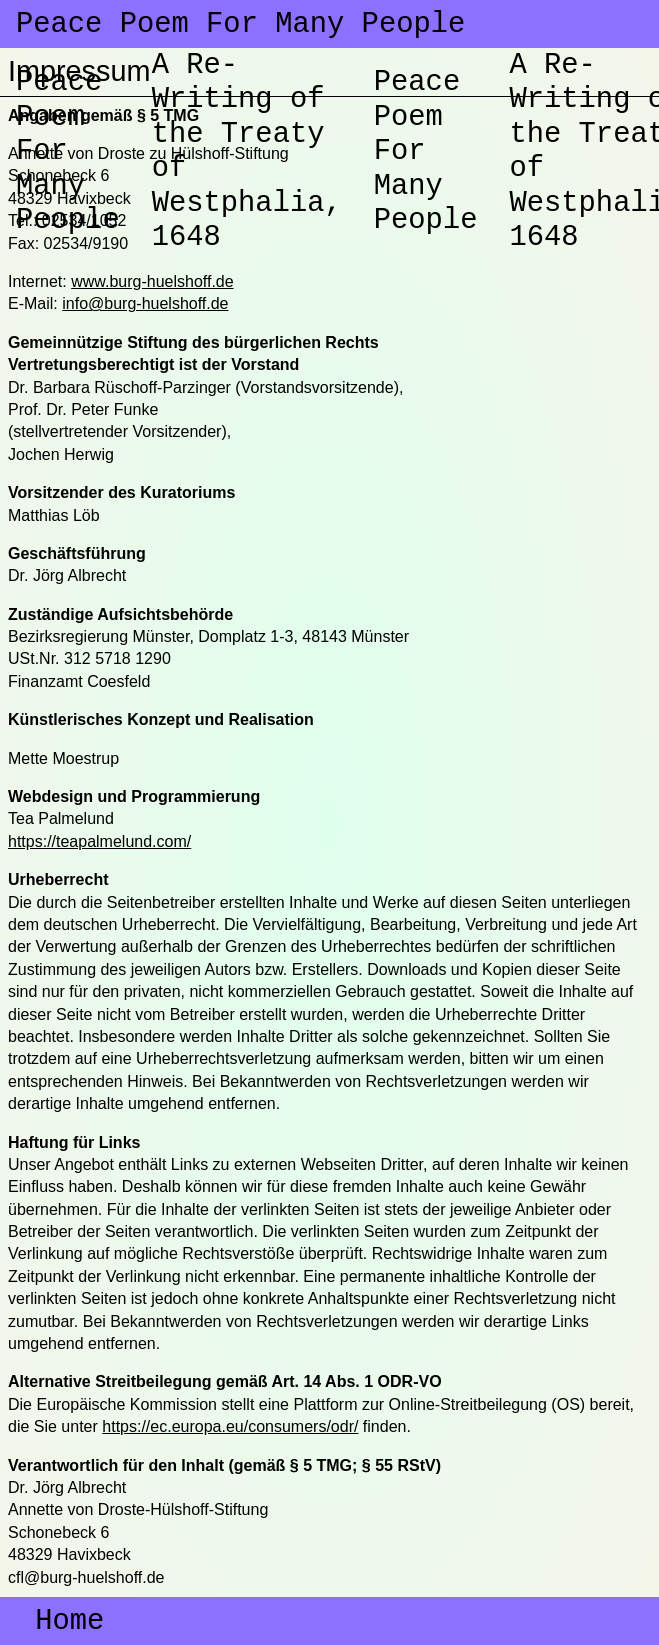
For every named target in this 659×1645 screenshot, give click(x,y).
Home (56, 1622)
